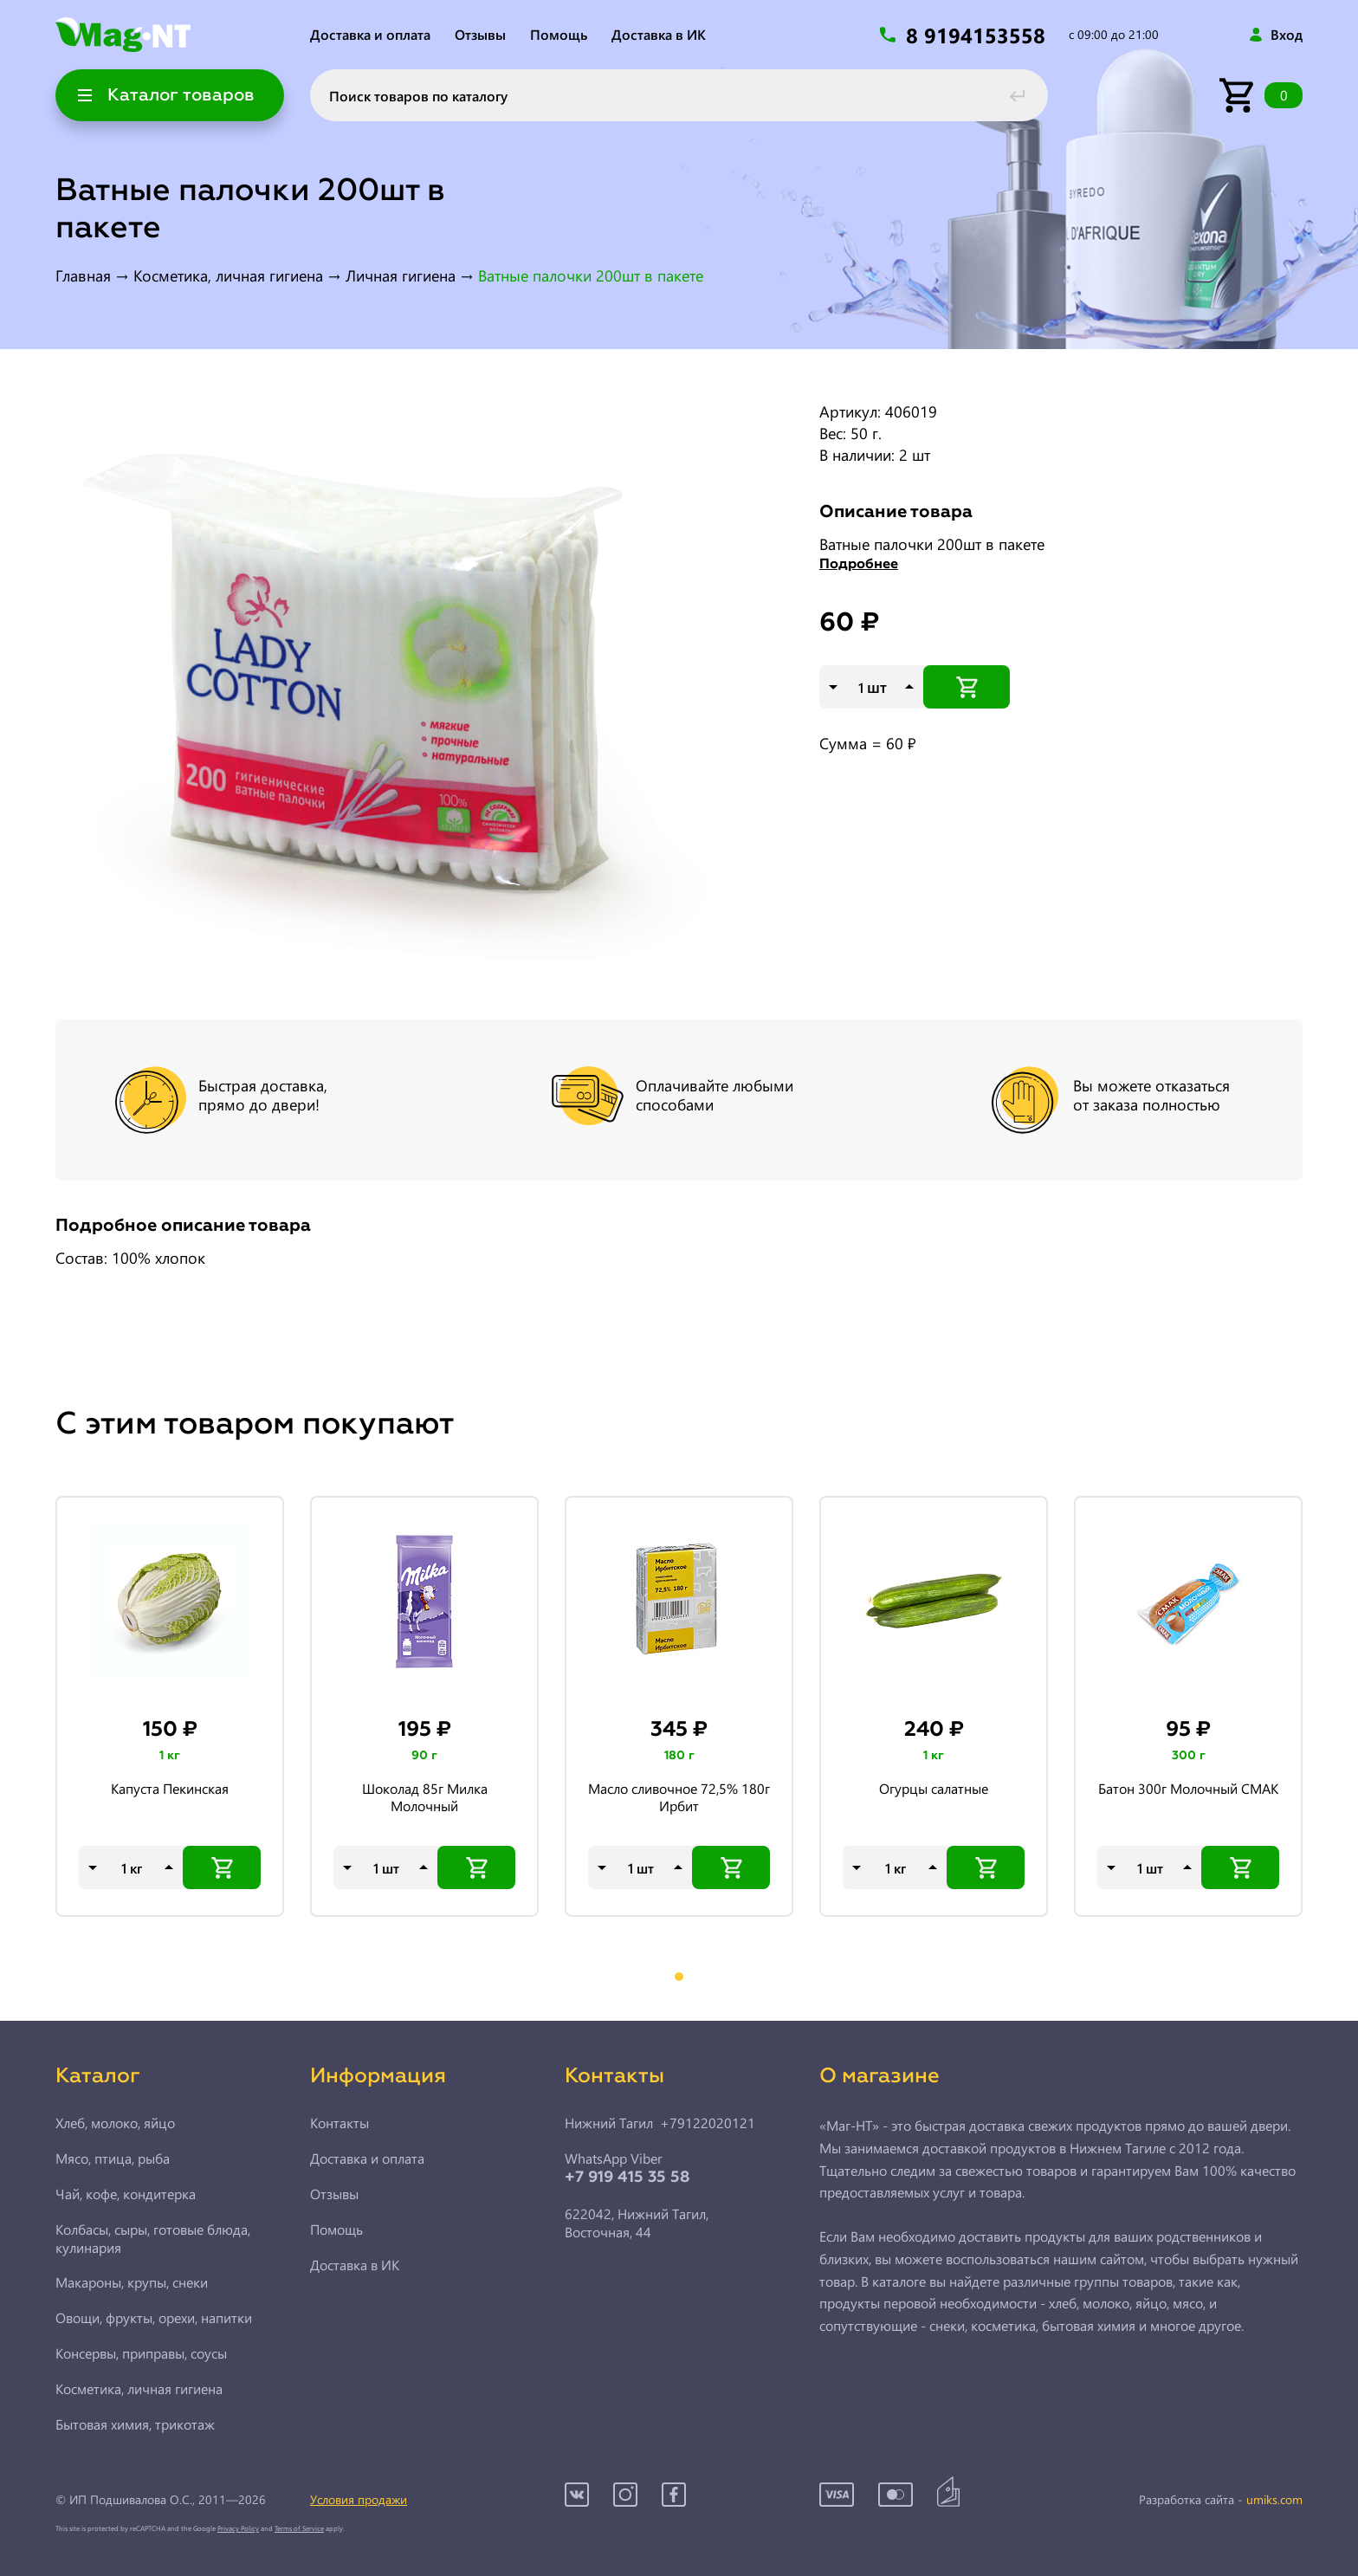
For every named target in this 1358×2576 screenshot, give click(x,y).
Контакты (339, 2123)
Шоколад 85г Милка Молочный (425, 1797)
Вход (1287, 35)
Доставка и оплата (370, 34)
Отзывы (480, 34)
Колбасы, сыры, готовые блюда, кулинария (152, 2238)
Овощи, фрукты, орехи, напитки (153, 2318)
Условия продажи (358, 2499)
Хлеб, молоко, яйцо (115, 2123)
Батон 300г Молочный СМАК (1188, 1788)
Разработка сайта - (1221, 2500)
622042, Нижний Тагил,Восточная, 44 (636, 2223)
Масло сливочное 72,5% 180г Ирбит (679, 1797)
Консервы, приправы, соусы (141, 2353)
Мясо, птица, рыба (112, 2158)
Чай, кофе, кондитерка (125, 2194)
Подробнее (858, 565)
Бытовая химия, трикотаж (135, 2424)
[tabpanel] (169, 1707)
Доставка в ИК (658, 34)
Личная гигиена (401, 275)
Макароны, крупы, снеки (131, 2282)
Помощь (558, 34)
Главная (83, 275)
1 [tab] (679, 1976)
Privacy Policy (238, 2528)
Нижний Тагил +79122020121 (660, 2123)
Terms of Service (299, 2528)
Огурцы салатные (933, 1788)
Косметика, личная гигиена (228, 275)
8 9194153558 (978, 35)
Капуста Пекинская (170, 1788)
